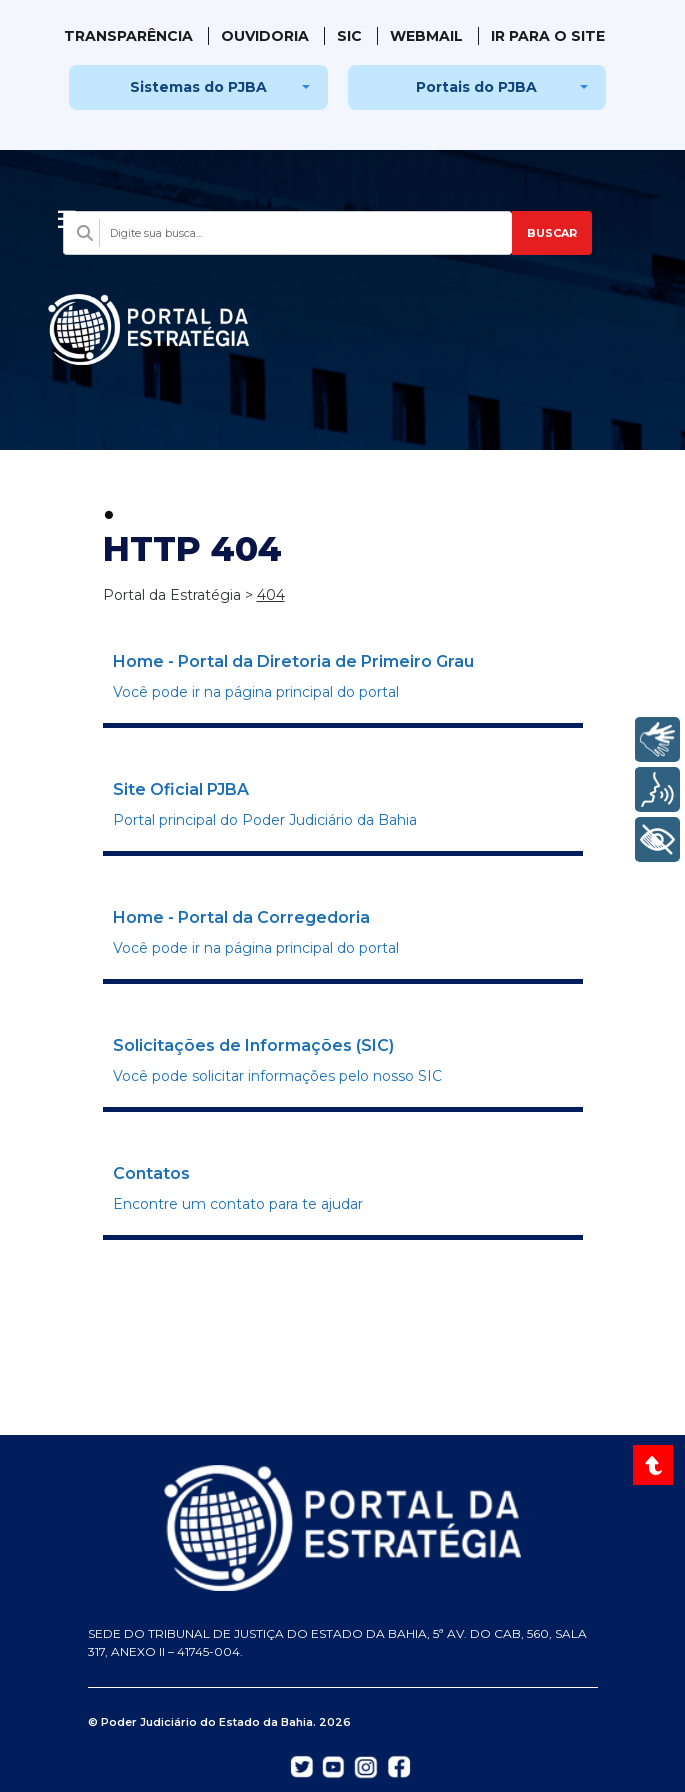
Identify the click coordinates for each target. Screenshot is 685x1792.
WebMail (426, 36)
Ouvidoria (265, 36)
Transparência (128, 36)
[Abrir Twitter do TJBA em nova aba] (302, 1765)
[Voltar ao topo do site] (655, 1465)
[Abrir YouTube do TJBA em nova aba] (333, 1765)
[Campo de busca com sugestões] (288, 233)
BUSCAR (552, 233)
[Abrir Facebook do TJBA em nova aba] (399, 1765)
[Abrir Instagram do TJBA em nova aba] (366, 1766)
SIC (349, 36)
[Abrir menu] (67, 214)
